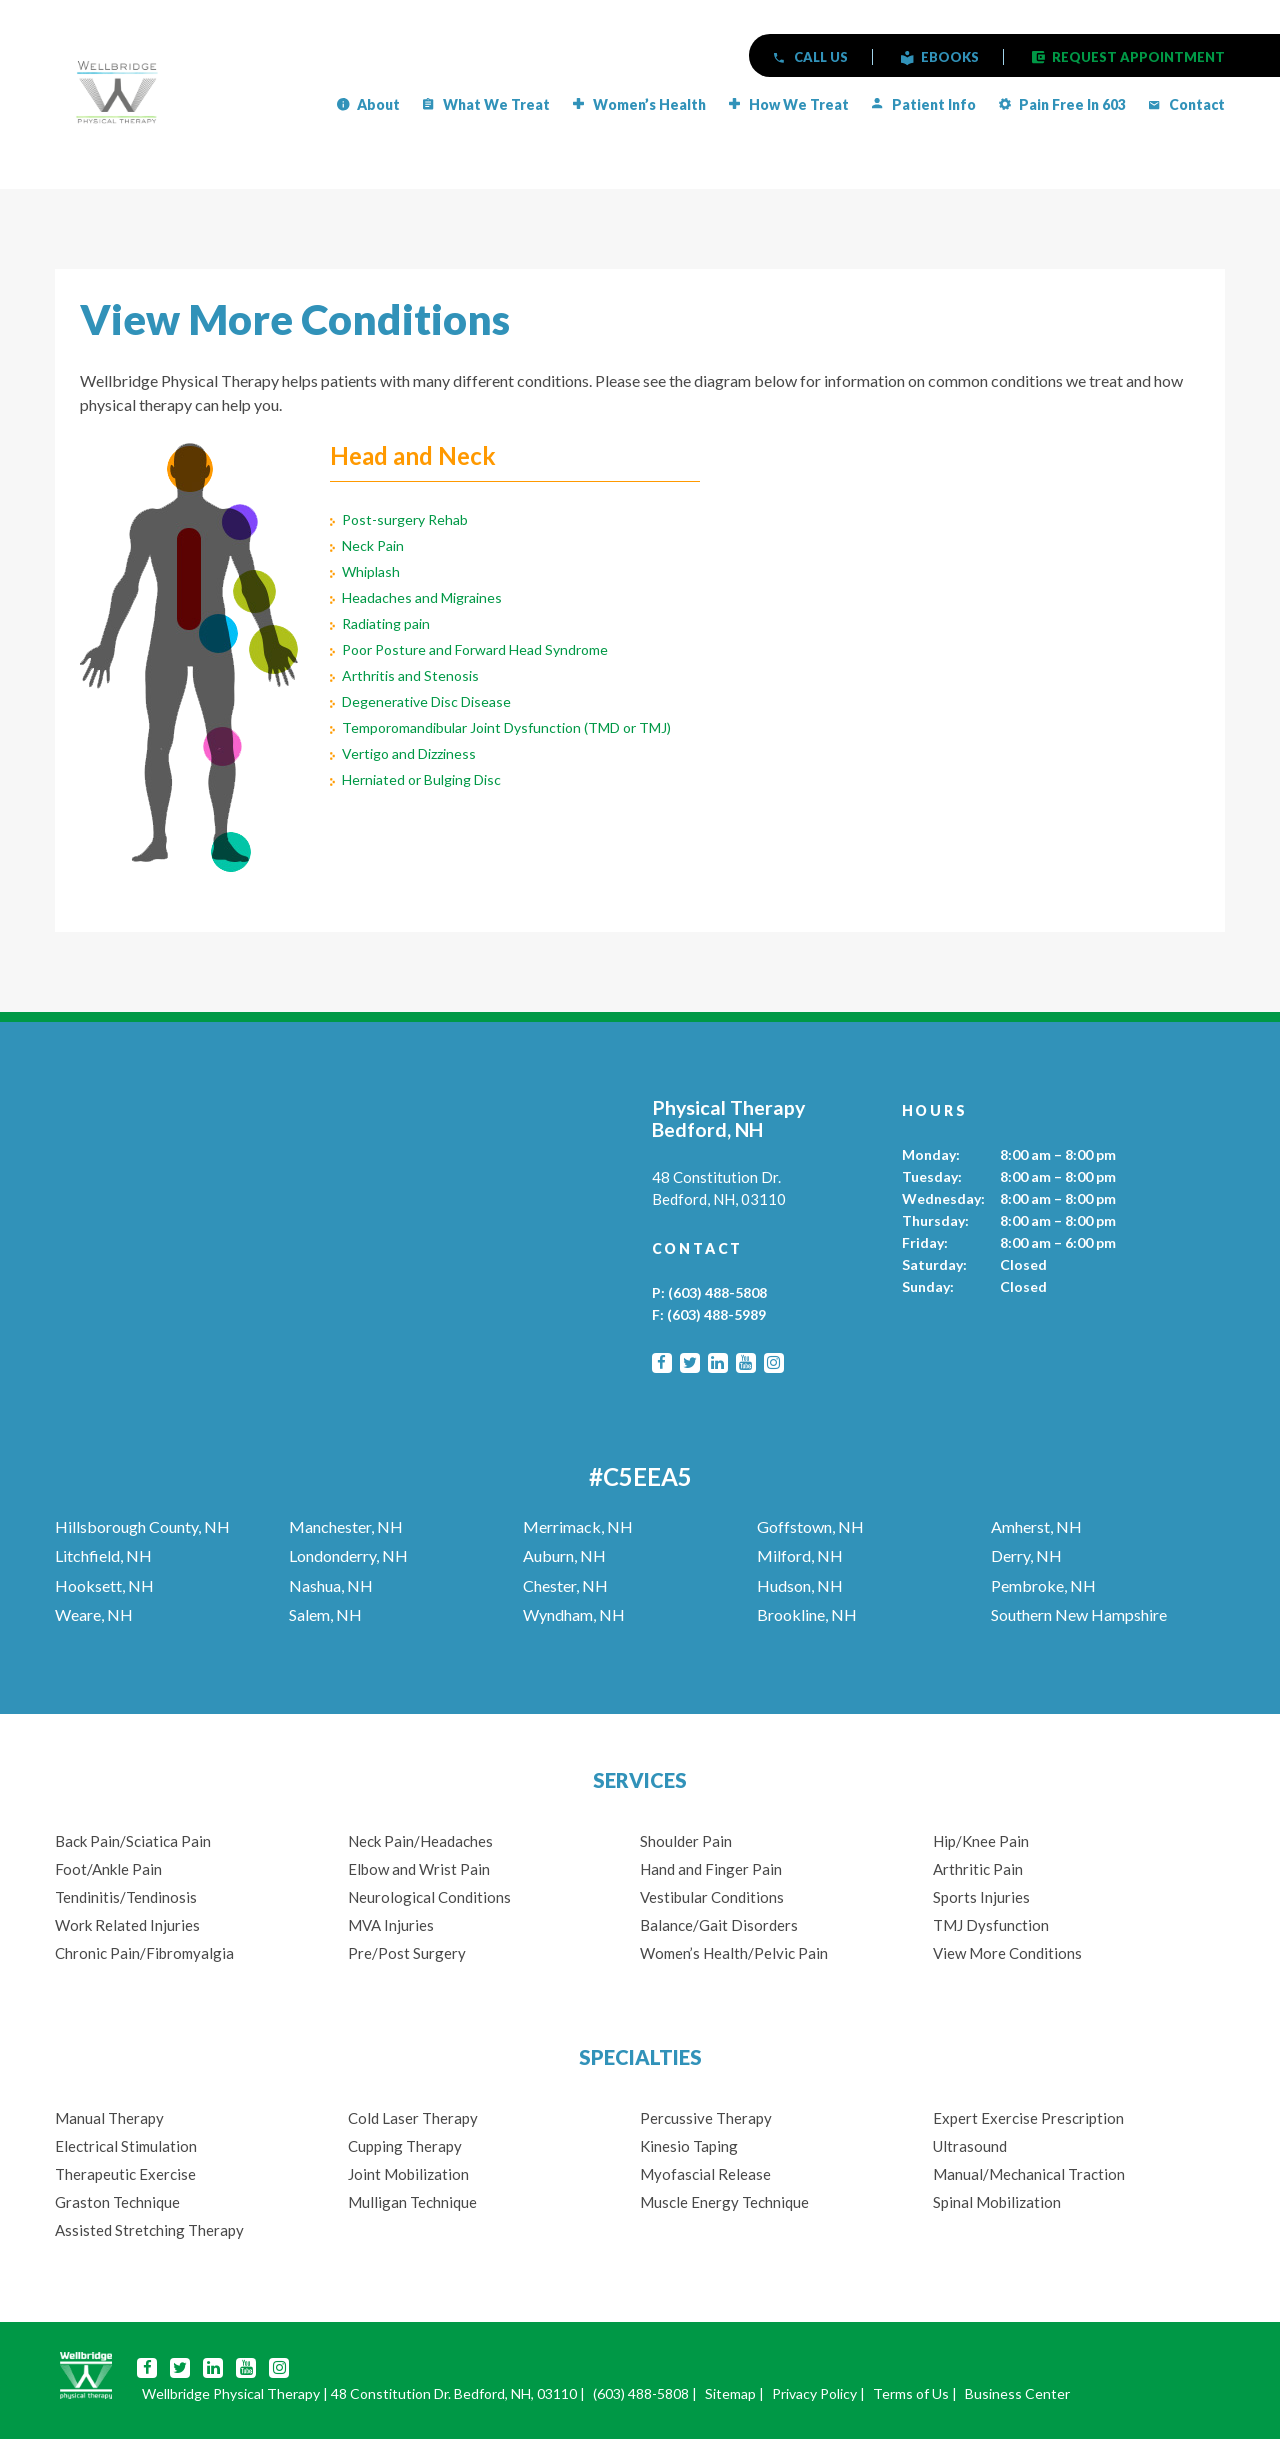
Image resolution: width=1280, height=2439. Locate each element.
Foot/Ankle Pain (108, 1869)
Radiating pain (386, 623)
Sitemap (730, 2393)
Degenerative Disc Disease (426, 701)
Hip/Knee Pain (981, 1841)
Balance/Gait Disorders (719, 1925)
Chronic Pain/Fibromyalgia (144, 1953)
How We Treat (799, 104)
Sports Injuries (981, 1897)
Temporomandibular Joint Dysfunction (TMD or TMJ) (506, 727)
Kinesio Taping (689, 2146)
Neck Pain (373, 545)
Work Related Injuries (127, 1925)
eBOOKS (950, 57)
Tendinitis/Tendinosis (126, 1897)
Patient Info (934, 104)
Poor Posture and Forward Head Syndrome (475, 649)
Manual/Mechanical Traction (1029, 2174)
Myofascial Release (705, 2174)
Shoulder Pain (686, 1841)
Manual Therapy (109, 2118)
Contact (1197, 104)
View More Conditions (1007, 1953)
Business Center (1017, 2393)
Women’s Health (649, 104)
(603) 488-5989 (716, 1314)
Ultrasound (970, 2146)
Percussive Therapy (706, 2118)
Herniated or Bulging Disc (421, 779)
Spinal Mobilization (997, 2202)
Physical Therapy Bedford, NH (728, 1118)
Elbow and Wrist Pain (419, 1869)
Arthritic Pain (978, 1869)
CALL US (821, 57)
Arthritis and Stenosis (410, 675)
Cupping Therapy (405, 2146)
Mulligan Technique (412, 2202)
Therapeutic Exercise (125, 2174)
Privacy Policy (814, 2393)
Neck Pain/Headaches (420, 1841)
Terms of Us (911, 2393)
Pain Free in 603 (1072, 104)
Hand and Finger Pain (711, 1869)
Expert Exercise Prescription (1028, 2118)
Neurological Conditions (429, 1897)
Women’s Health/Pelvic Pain (734, 1953)
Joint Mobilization (408, 2174)
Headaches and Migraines (422, 597)
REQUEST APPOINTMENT (1138, 57)
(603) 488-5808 (717, 1292)
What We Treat (496, 104)
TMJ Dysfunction (991, 1925)
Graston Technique (117, 2202)
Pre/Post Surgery (407, 1953)
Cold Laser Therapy (413, 2118)
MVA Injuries (391, 1925)
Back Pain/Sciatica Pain (133, 1841)
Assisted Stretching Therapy (149, 2230)
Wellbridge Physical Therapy (231, 2393)
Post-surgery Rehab (405, 519)
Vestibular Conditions (712, 1897)
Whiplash (371, 571)
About (378, 104)
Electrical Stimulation (126, 2146)
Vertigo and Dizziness (409, 753)
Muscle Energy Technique (726, 2202)
